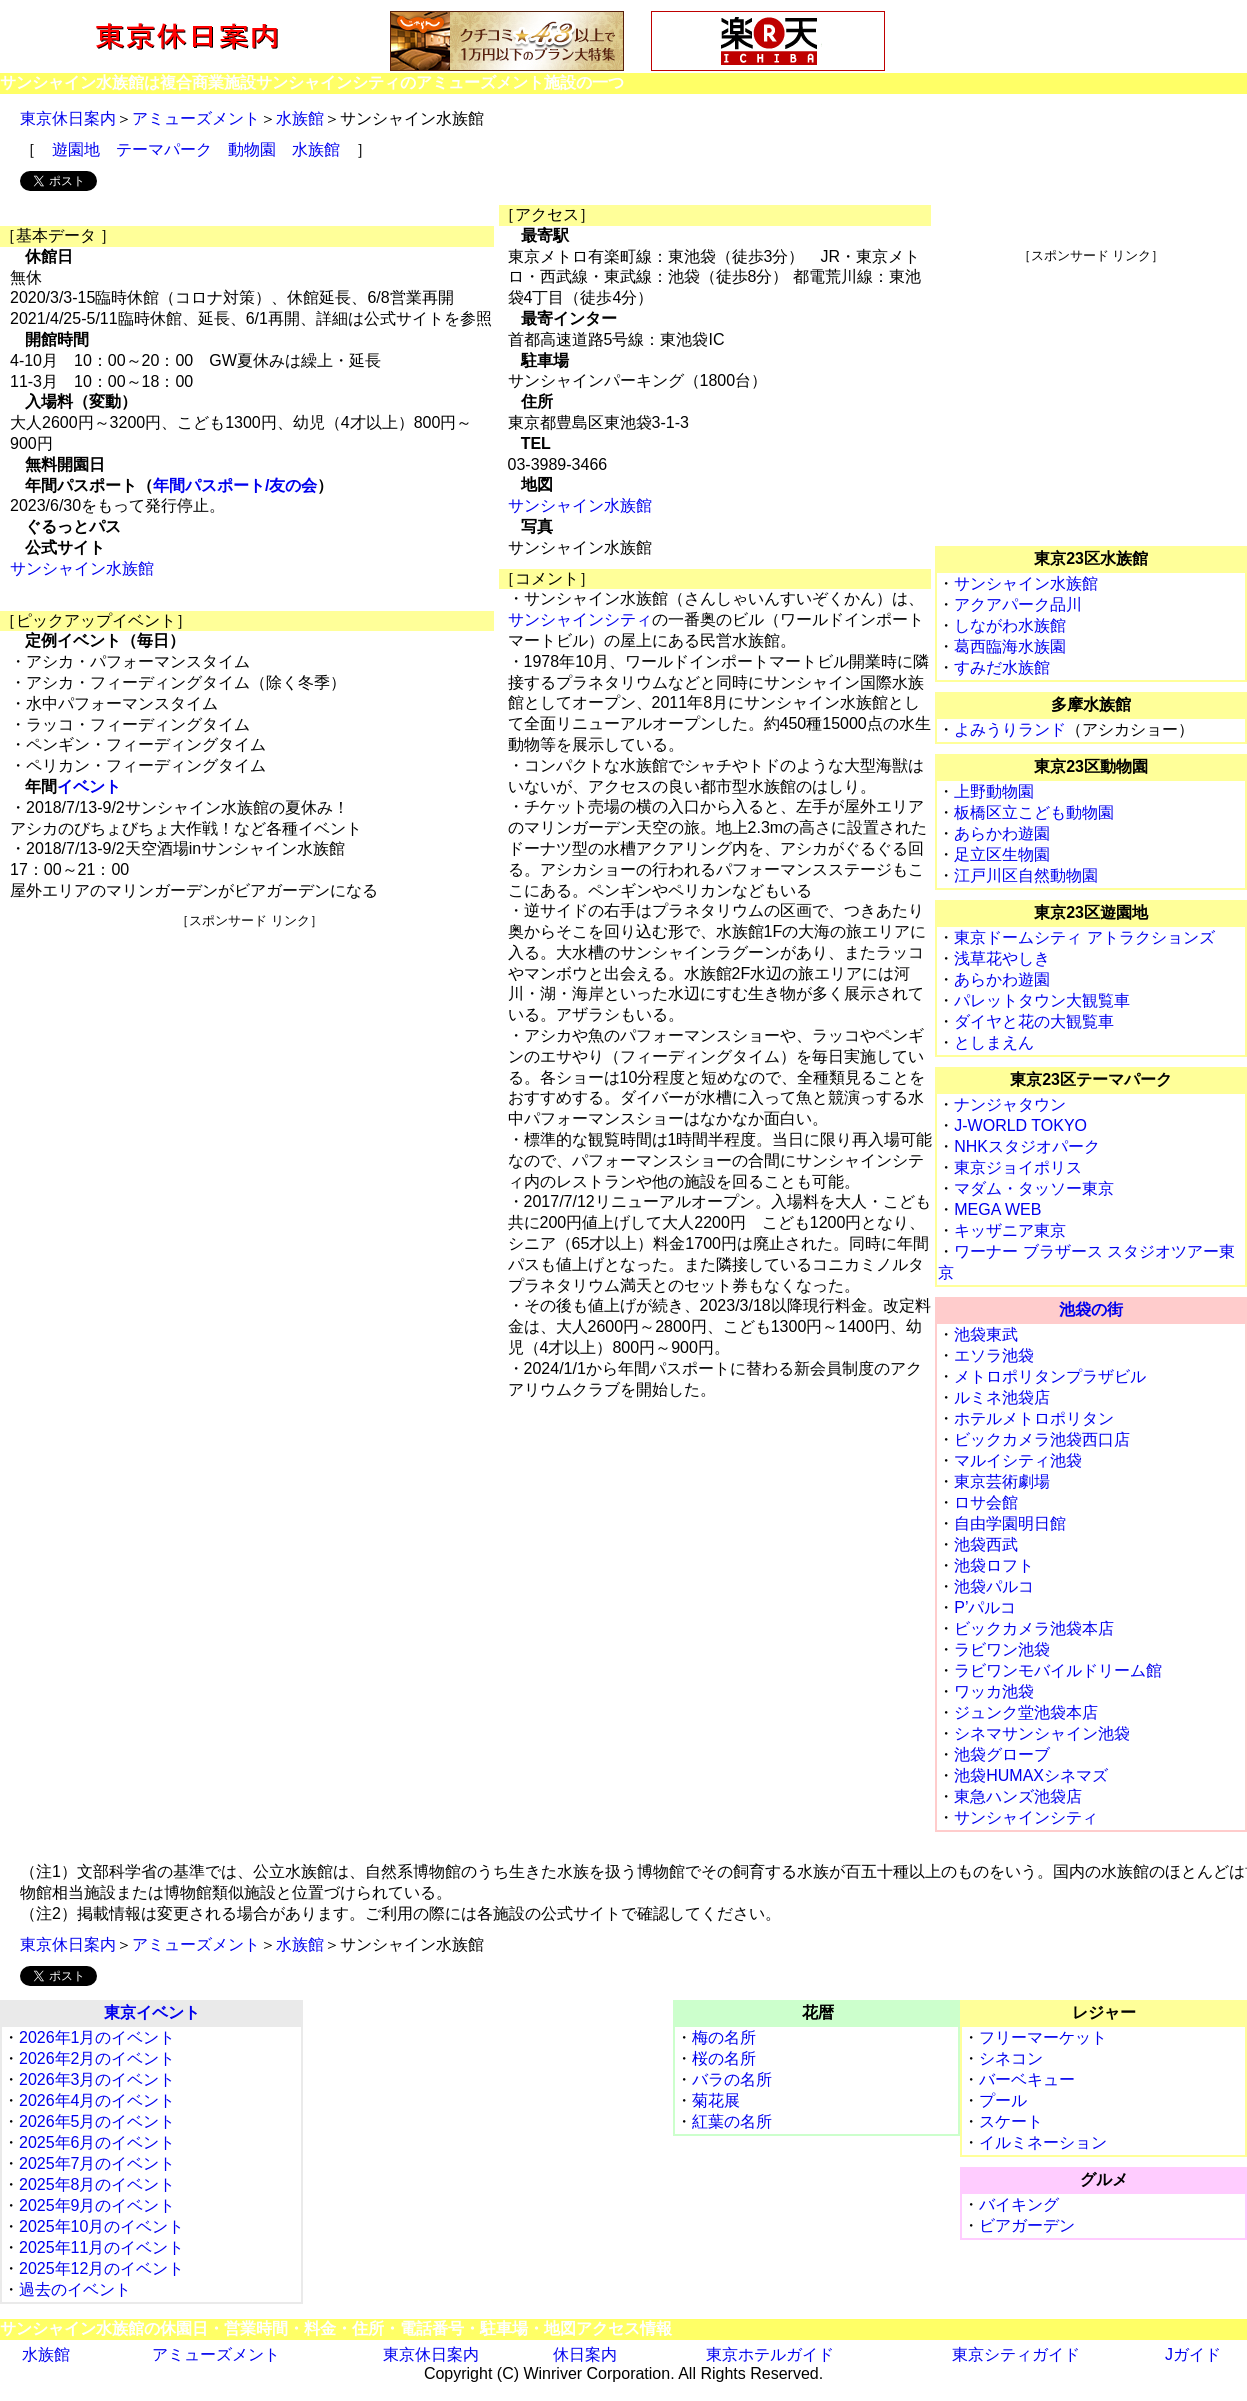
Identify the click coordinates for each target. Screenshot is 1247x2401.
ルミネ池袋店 (1002, 1397)
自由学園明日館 (1010, 1523)
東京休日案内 (68, 118)
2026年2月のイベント (97, 2058)
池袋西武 (986, 1544)
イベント (89, 786)
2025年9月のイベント (97, 2205)
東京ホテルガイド (770, 2354)
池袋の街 (1091, 1309)
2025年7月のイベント (97, 2163)
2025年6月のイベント (97, 2142)
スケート (1011, 2121)
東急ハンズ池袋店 (1018, 1796)
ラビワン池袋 (1002, 1649)
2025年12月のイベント (101, 2268)
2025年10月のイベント (101, 2226)
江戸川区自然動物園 (1026, 875)
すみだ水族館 (1002, 667)
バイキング (1019, 2204)
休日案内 (585, 2354)
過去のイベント (75, 2289)
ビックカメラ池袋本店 (1034, 1628)
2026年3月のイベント (97, 2079)
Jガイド (1193, 2354)
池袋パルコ (994, 1586)
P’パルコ (985, 1607)
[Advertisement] (249, 1070)
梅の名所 (724, 2037)
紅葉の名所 (732, 2121)
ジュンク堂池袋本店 (1026, 1712)
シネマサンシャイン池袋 (1042, 1733)
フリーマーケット (1043, 2037)
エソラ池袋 (994, 1355)
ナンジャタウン (1010, 1104)
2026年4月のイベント (97, 2100)
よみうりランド (1010, 729)
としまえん (994, 1042)
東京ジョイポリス (1018, 1167)
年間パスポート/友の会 (235, 485)
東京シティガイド (1016, 2354)
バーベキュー (1027, 2079)
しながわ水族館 (1010, 625)
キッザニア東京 (1010, 1230)
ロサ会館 (986, 1502)
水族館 (300, 118)
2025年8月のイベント (97, 2184)
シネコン (1011, 2058)
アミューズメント (196, 118)
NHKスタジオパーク (1027, 1146)
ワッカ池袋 (994, 1691)
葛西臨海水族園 (1010, 646)
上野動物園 (994, 791)
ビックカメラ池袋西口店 (1042, 1439)
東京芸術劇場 (1002, 1481)
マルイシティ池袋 (1018, 1460)
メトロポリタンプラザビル (1050, 1376)
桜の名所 (724, 2058)
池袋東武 (986, 1334)
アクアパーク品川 (1018, 604)
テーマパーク (164, 149)
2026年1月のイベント (97, 2037)
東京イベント (152, 2012)
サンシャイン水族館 (82, 568)
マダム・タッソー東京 (1034, 1188)
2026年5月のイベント (97, 2121)
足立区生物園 (1002, 854)
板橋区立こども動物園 (1034, 812)
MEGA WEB (997, 1209)
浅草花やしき (1002, 958)
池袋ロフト (994, 1565)
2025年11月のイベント (101, 2247)
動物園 (252, 149)
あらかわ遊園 (1002, 833)
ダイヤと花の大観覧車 (1034, 1021)
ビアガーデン (1027, 2225)
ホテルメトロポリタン (1034, 1418)
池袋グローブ (1002, 1754)
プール (1003, 2100)
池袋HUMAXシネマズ (1031, 1775)
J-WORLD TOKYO (1020, 1125)
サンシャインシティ (580, 619)
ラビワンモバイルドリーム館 (1058, 1670)
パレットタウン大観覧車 (1042, 1000)
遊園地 (76, 149)
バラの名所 (732, 2079)
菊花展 (716, 2100)
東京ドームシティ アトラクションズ (1084, 937)
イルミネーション (1043, 2142)
